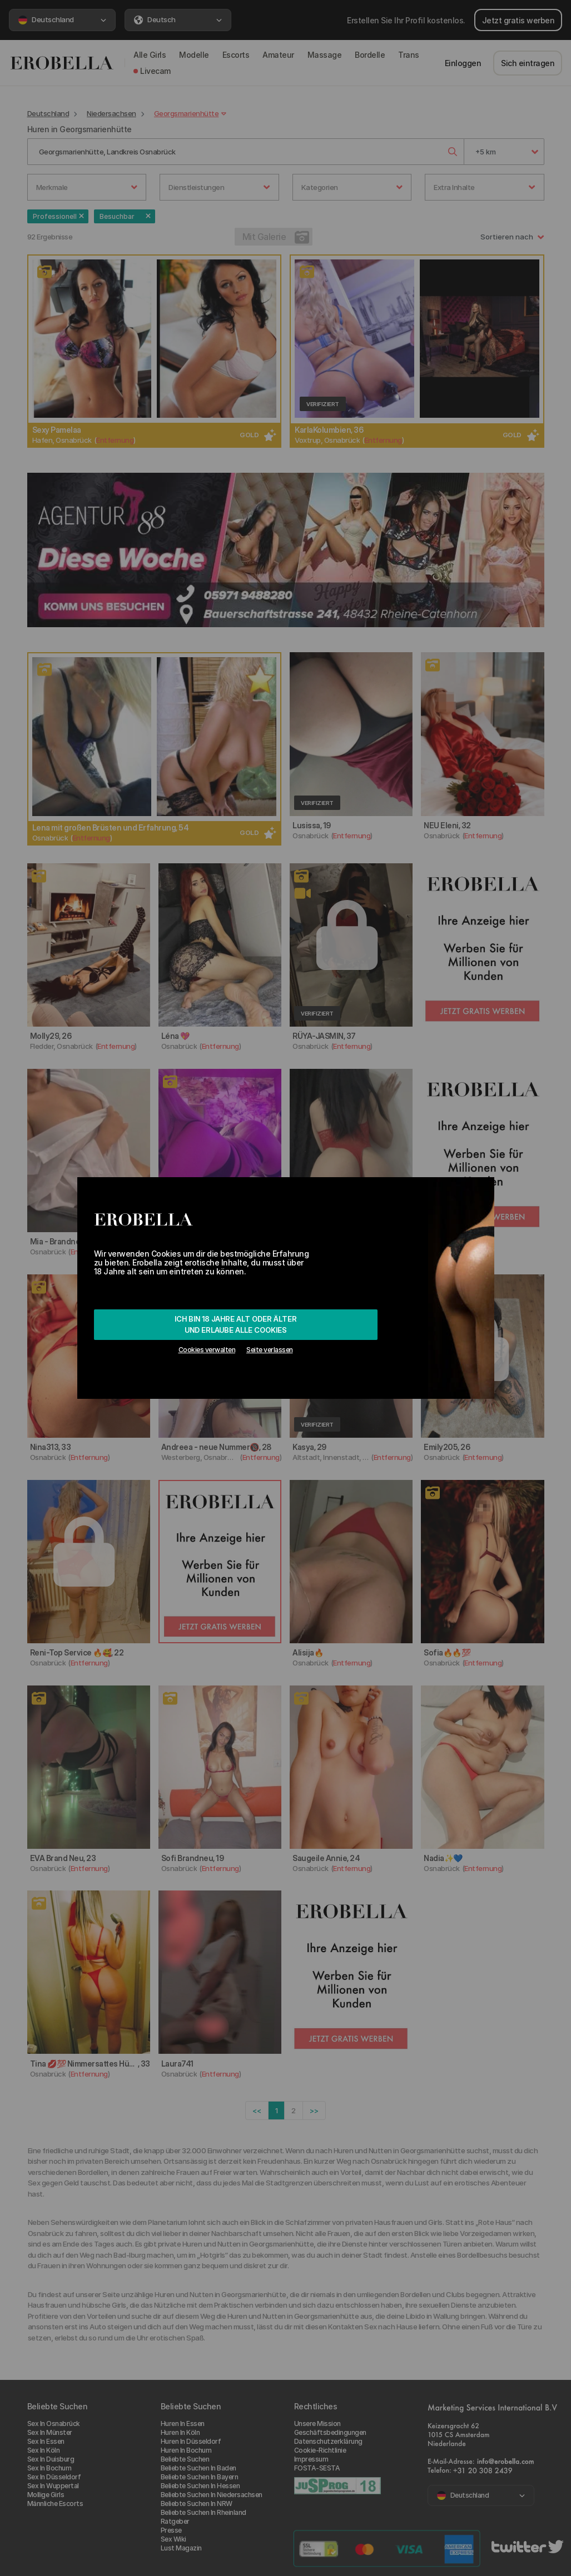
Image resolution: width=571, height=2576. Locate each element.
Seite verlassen (269, 1349)
